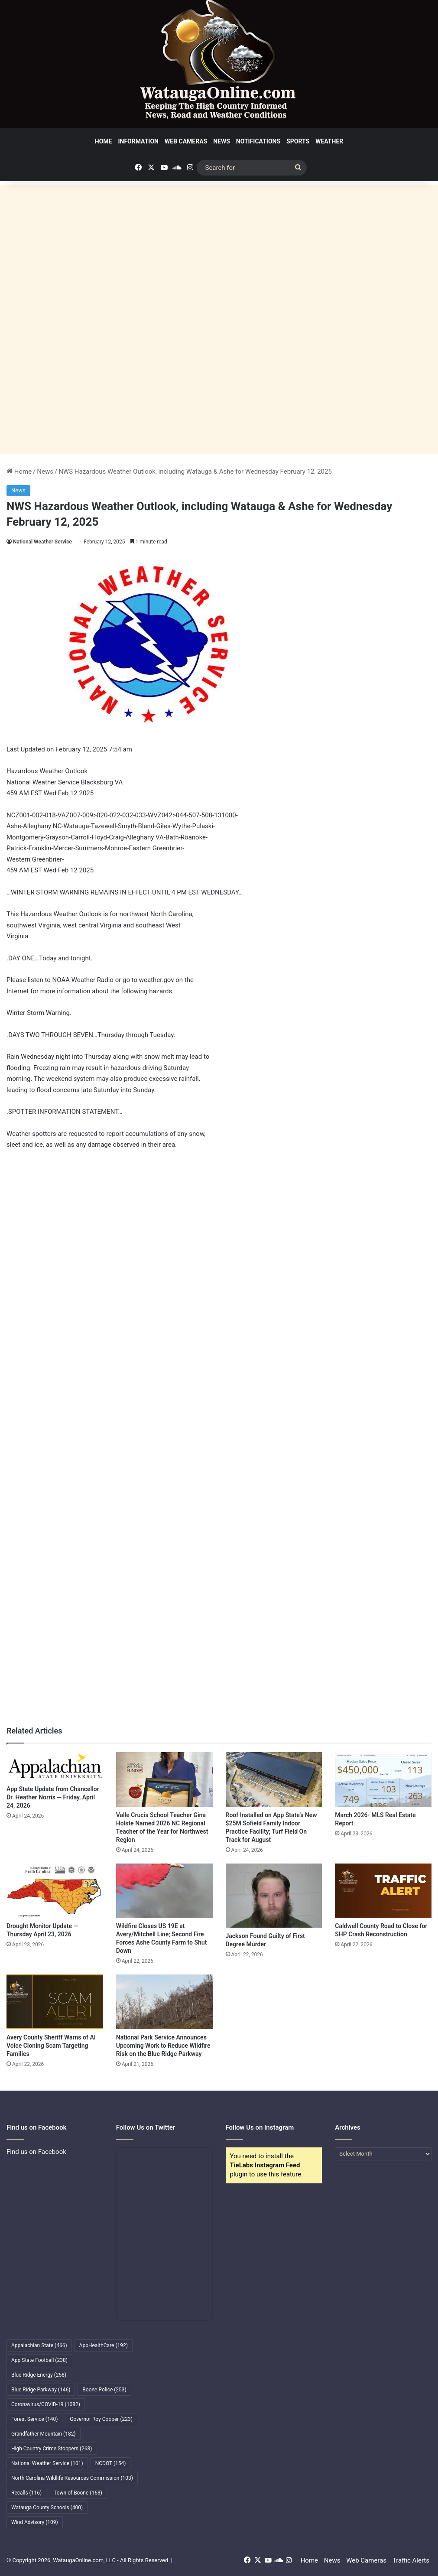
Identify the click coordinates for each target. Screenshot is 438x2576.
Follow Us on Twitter (145, 2127)
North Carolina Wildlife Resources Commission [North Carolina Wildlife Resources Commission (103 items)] (72, 2478)
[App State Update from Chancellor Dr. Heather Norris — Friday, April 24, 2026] (54, 1766)
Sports (297, 141)
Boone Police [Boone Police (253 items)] (104, 2390)
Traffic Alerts (411, 2560)
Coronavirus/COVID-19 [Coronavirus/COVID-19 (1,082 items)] (45, 2404)
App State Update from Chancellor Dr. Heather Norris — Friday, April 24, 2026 (52, 1797)
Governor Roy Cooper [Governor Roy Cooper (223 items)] (101, 2419)
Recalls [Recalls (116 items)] (26, 2493)
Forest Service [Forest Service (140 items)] (34, 2419)
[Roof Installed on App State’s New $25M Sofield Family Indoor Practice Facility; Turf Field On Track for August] (274, 1779)
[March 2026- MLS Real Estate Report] (383, 1779)
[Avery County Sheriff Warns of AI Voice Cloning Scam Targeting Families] (54, 2001)
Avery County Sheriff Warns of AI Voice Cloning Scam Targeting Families (51, 2045)
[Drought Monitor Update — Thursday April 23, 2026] (54, 1891)
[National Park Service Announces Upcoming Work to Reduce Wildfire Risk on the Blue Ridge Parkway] (164, 2001)
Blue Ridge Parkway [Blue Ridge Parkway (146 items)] (40, 2390)
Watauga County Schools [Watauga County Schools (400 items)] (47, 2507)
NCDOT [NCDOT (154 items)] (110, 2463)
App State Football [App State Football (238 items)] (39, 2360)
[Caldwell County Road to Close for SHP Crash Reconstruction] (383, 1891)
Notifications (258, 141)
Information (138, 141)
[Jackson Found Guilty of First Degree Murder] (274, 1896)
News (221, 141)
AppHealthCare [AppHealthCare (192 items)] (103, 2345)
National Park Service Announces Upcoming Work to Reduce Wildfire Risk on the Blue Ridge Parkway (163, 2045)
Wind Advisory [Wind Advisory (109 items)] (34, 2522)
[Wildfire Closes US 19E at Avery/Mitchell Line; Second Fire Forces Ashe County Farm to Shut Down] (164, 1891)
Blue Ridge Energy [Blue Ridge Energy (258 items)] (38, 2375)
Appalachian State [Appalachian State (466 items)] (39, 2345)
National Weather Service (42, 542)
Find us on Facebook (36, 2152)
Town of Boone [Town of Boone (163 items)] (78, 2493)
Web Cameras (186, 141)
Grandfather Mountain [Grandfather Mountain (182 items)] (43, 2434)
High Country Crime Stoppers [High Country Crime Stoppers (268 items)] (51, 2449)
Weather (329, 141)
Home (103, 141)
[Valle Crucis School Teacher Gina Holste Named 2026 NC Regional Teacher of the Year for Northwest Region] (164, 1779)
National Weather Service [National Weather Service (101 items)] (47, 2463)
